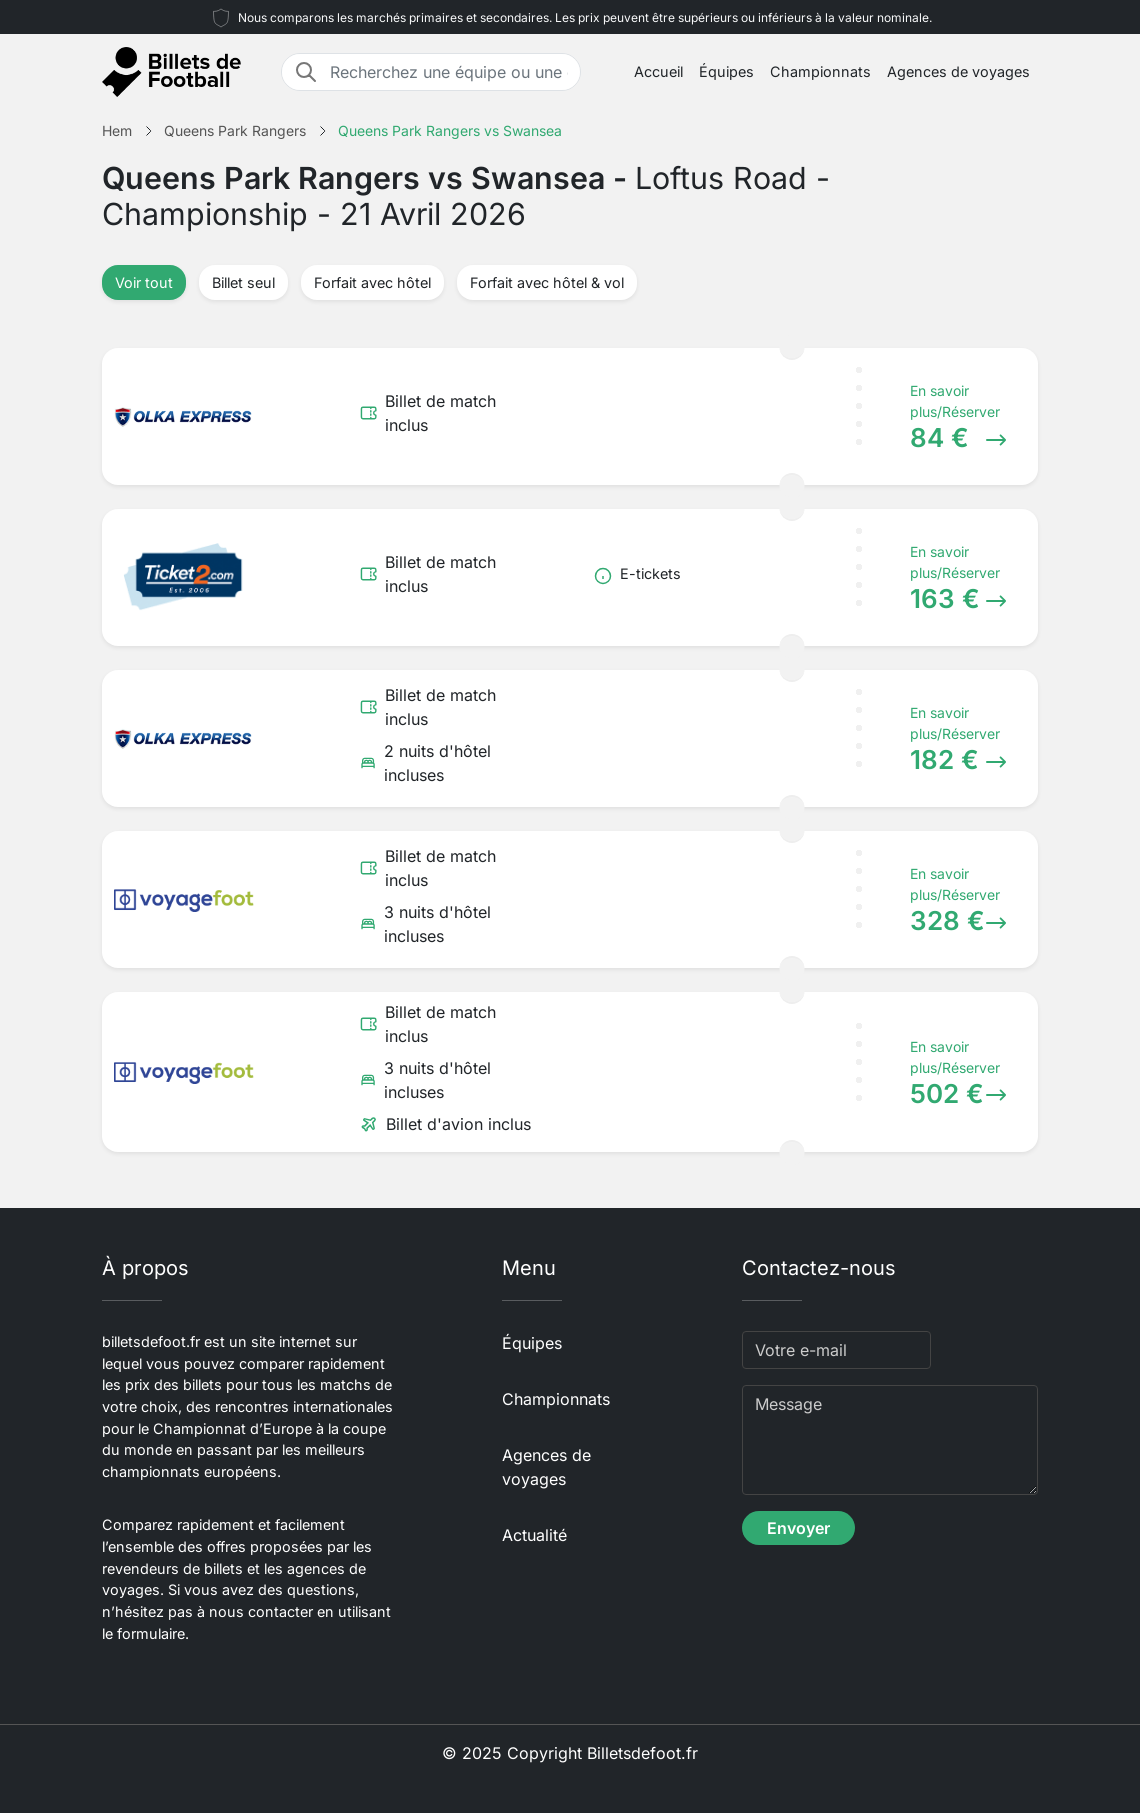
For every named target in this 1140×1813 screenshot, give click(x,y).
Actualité (534, 1535)
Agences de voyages (958, 71)
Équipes (726, 71)
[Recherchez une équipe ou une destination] (449, 72)
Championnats (820, 71)
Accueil (658, 71)
